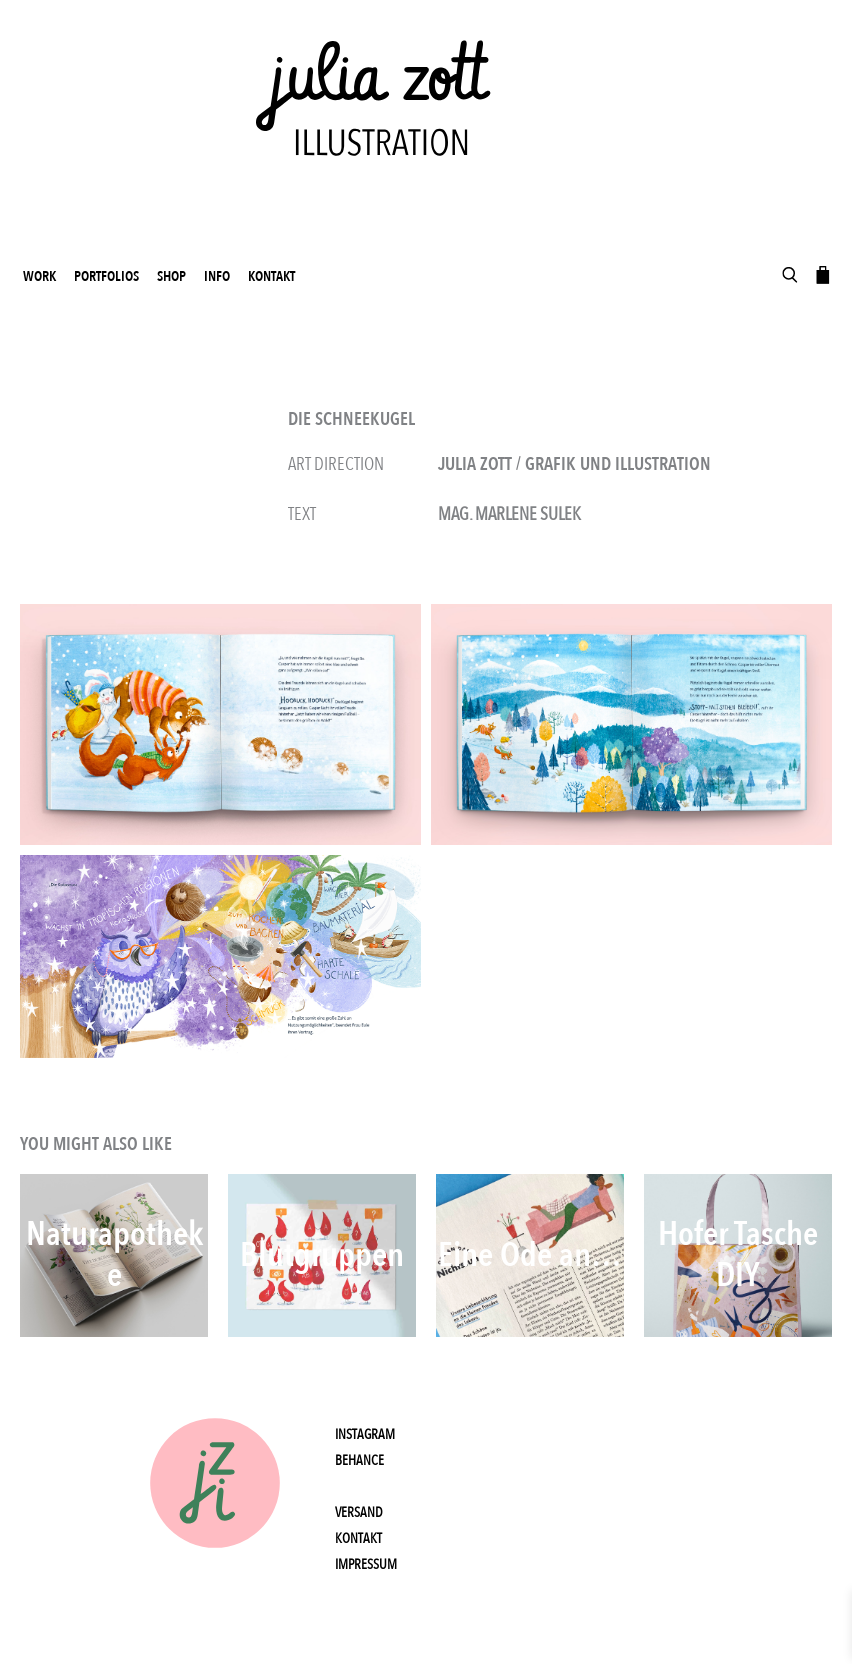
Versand (359, 1512)
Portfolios (106, 276)
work (39, 276)
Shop (171, 276)
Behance (359, 1460)
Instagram (365, 1434)
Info (217, 276)
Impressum (366, 1564)
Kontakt (271, 276)
